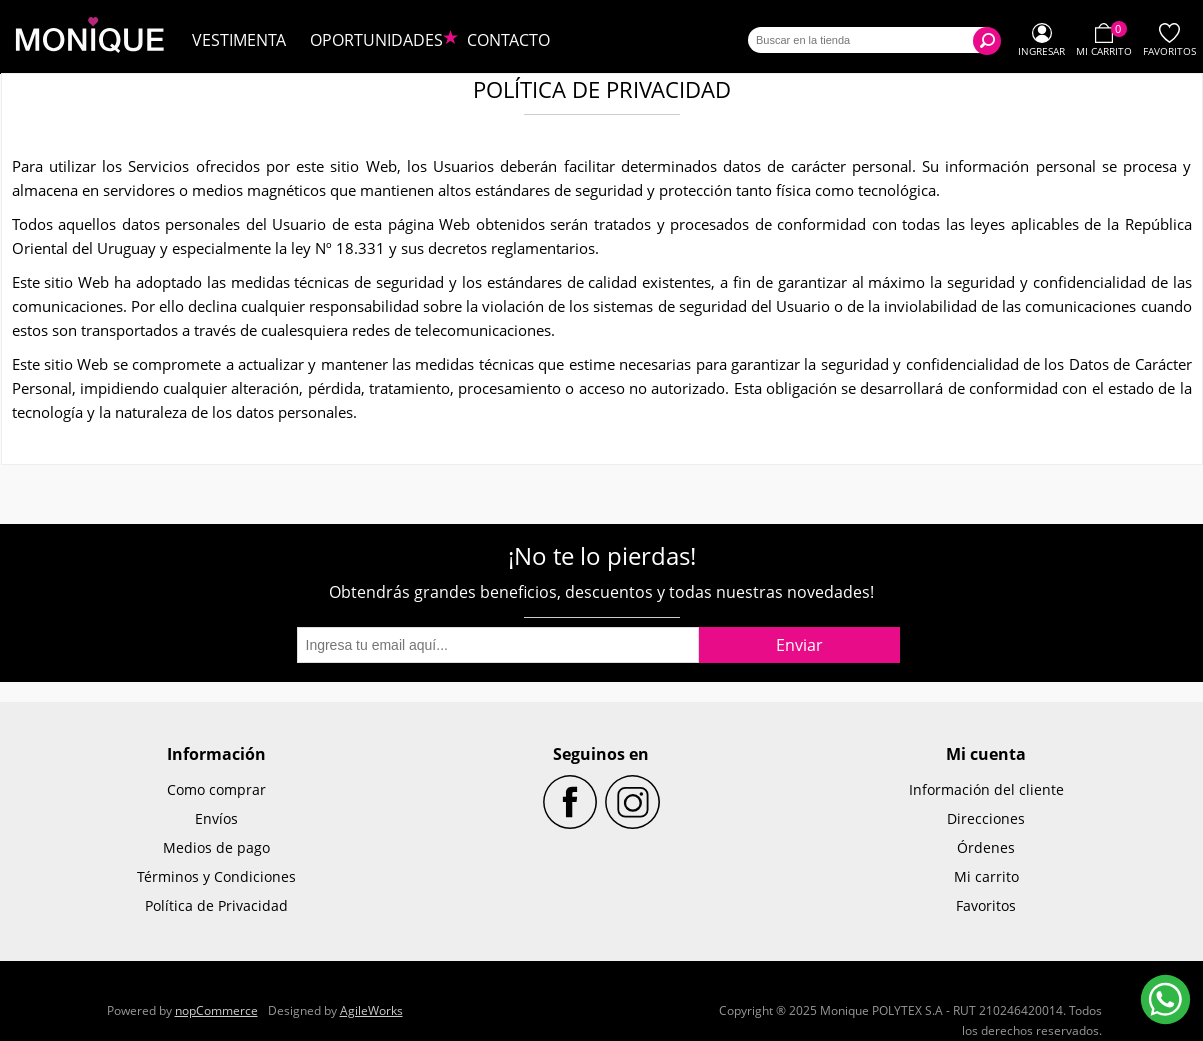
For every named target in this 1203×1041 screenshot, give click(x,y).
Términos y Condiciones (216, 876)
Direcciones (986, 818)
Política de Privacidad (216, 905)
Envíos (216, 818)
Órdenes (986, 847)
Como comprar (216, 789)
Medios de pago (216, 847)
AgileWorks (371, 1010)
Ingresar (1041, 51)
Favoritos (986, 905)
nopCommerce (216, 1010)
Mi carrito (986, 876)
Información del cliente (986, 789)
